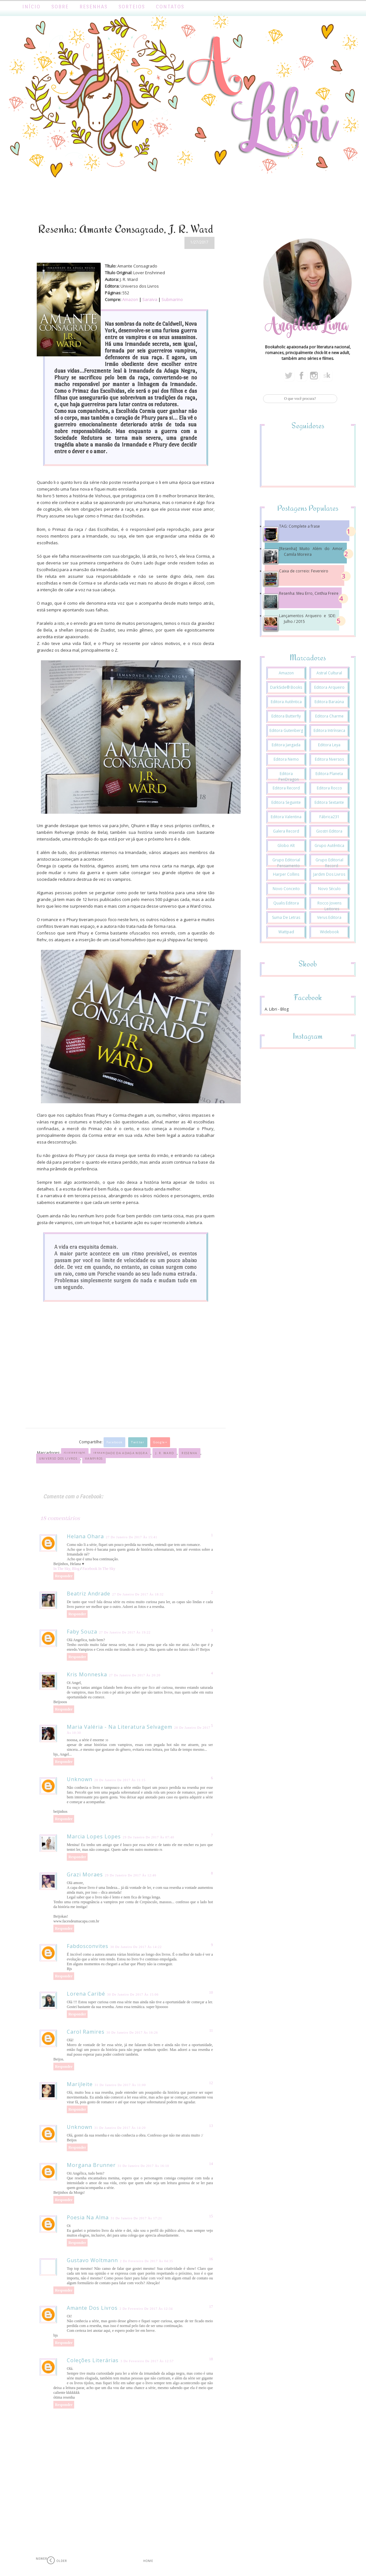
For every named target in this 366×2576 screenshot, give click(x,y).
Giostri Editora (329, 831)
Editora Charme (329, 716)
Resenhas (94, 6)
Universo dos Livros (58, 1458)
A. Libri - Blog (277, 1009)
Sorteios (132, 6)
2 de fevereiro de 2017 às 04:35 (146, 2261)
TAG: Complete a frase (299, 526)
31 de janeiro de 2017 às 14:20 (120, 2128)
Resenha (189, 1453)
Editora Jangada (286, 745)
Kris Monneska (87, 1674)
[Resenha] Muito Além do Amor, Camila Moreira (311, 551)
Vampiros (94, 1458)
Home (148, 2561)
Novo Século (329, 888)
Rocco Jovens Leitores (329, 906)
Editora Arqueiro (329, 687)
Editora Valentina (286, 816)
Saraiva (149, 299)
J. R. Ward (164, 1453)
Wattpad (286, 932)
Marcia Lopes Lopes (94, 1836)
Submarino (172, 299)
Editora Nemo (286, 759)
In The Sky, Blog (66, 1568)
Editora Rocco (329, 788)
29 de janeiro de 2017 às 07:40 (148, 1837)
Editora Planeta (329, 773)
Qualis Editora (286, 903)
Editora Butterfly (286, 716)
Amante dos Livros (92, 2307)
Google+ (160, 1442)
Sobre (60, 6)
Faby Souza (82, 1631)
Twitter (137, 1442)
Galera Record (286, 831)
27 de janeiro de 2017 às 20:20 (134, 1675)
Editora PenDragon (288, 776)
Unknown (79, 1779)
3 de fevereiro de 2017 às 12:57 (147, 2361)
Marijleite (80, 2084)
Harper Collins (286, 874)
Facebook (114, 1442)
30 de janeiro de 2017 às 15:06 (133, 1994)
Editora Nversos (329, 759)
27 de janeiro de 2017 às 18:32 (138, 1594)
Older (62, 2561)
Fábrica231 (329, 816)
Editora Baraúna (329, 701)
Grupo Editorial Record (329, 862)
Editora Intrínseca (329, 730)
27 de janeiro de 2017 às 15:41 (131, 1537)
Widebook (329, 932)
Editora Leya (329, 745)
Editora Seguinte (286, 802)
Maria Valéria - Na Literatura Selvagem (119, 1726)
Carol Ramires (86, 2031)
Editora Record (286, 788)
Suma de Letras (286, 917)
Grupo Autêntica (329, 845)
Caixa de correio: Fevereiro (303, 571)
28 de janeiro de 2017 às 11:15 (120, 1780)
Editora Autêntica (286, 701)
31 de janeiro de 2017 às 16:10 (143, 2166)
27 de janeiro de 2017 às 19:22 (125, 1632)
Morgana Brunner (91, 2165)
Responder (64, 1576)
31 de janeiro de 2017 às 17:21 (136, 2218)
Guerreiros (75, 1453)
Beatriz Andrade (88, 1593)
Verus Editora (329, 917)
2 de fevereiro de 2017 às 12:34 (146, 2308)
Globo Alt (286, 845)
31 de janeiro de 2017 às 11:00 (120, 2085)
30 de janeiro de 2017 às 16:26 (132, 2032)
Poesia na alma (88, 2217)
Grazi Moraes (85, 1874)
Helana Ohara (85, 1536)
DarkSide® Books (286, 687)
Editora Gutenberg (286, 730)
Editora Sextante (329, 802)
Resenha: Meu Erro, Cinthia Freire (309, 593)
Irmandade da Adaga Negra (120, 1453)
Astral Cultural (329, 673)
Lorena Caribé (86, 1993)
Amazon (130, 299)
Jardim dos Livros (329, 874)
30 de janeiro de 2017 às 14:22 (136, 1947)
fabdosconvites (87, 1946)
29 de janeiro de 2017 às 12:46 (130, 1875)
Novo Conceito (286, 888)
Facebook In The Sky (98, 1568)
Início (31, 6)
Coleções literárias (93, 2360)
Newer (41, 2559)
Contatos (170, 6)
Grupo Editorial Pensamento (286, 862)
